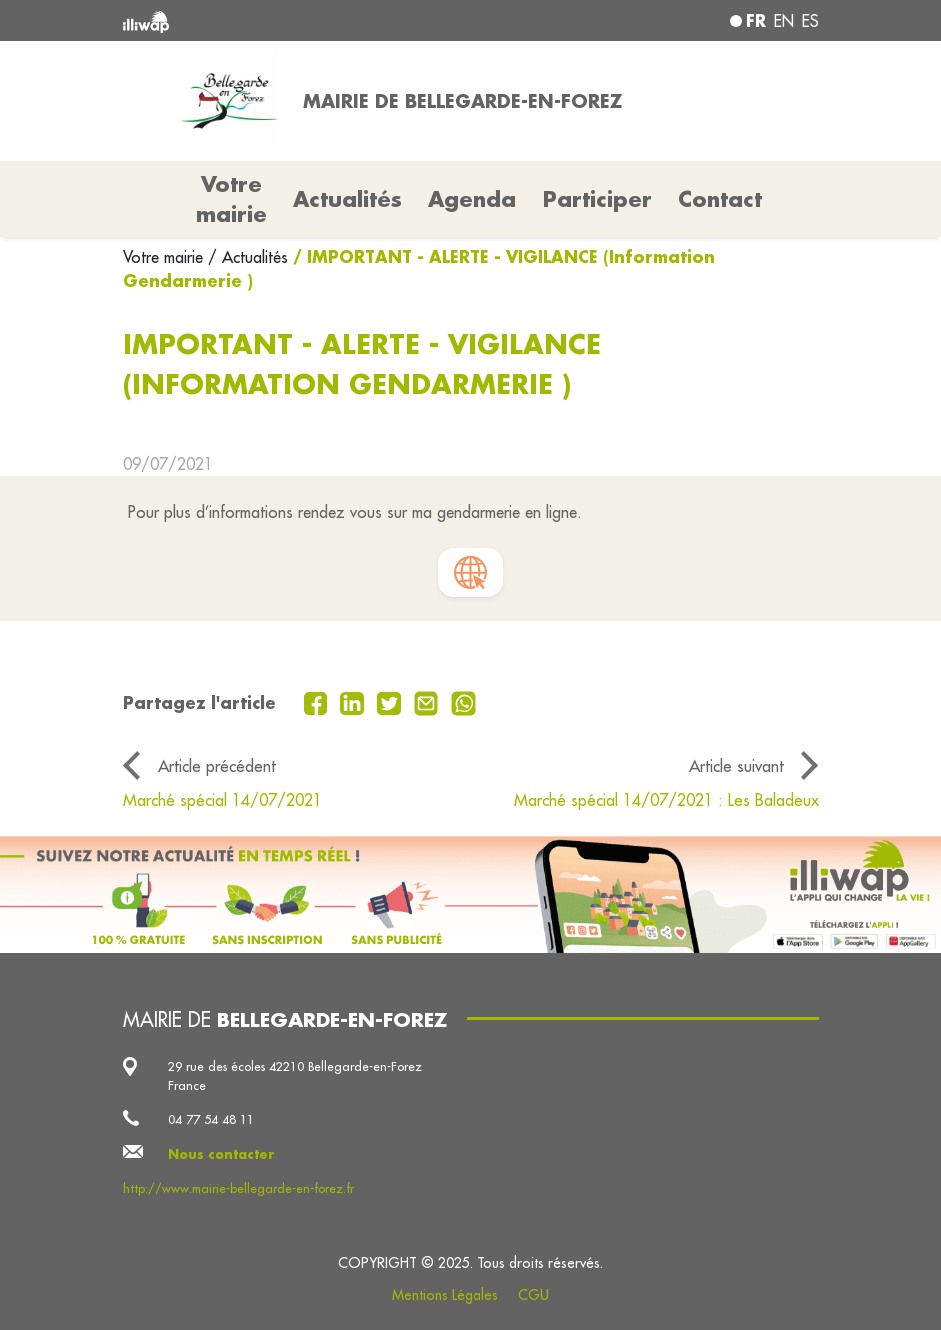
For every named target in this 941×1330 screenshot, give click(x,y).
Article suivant (736, 765)
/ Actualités (248, 257)
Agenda (472, 199)
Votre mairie (165, 257)
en (784, 21)
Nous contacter (221, 1154)
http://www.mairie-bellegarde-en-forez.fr (238, 1188)
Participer (597, 199)
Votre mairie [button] (231, 199)
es (810, 21)
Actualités (347, 199)
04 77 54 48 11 (211, 1119)
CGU (533, 1295)
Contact (720, 199)
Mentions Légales (445, 1295)
